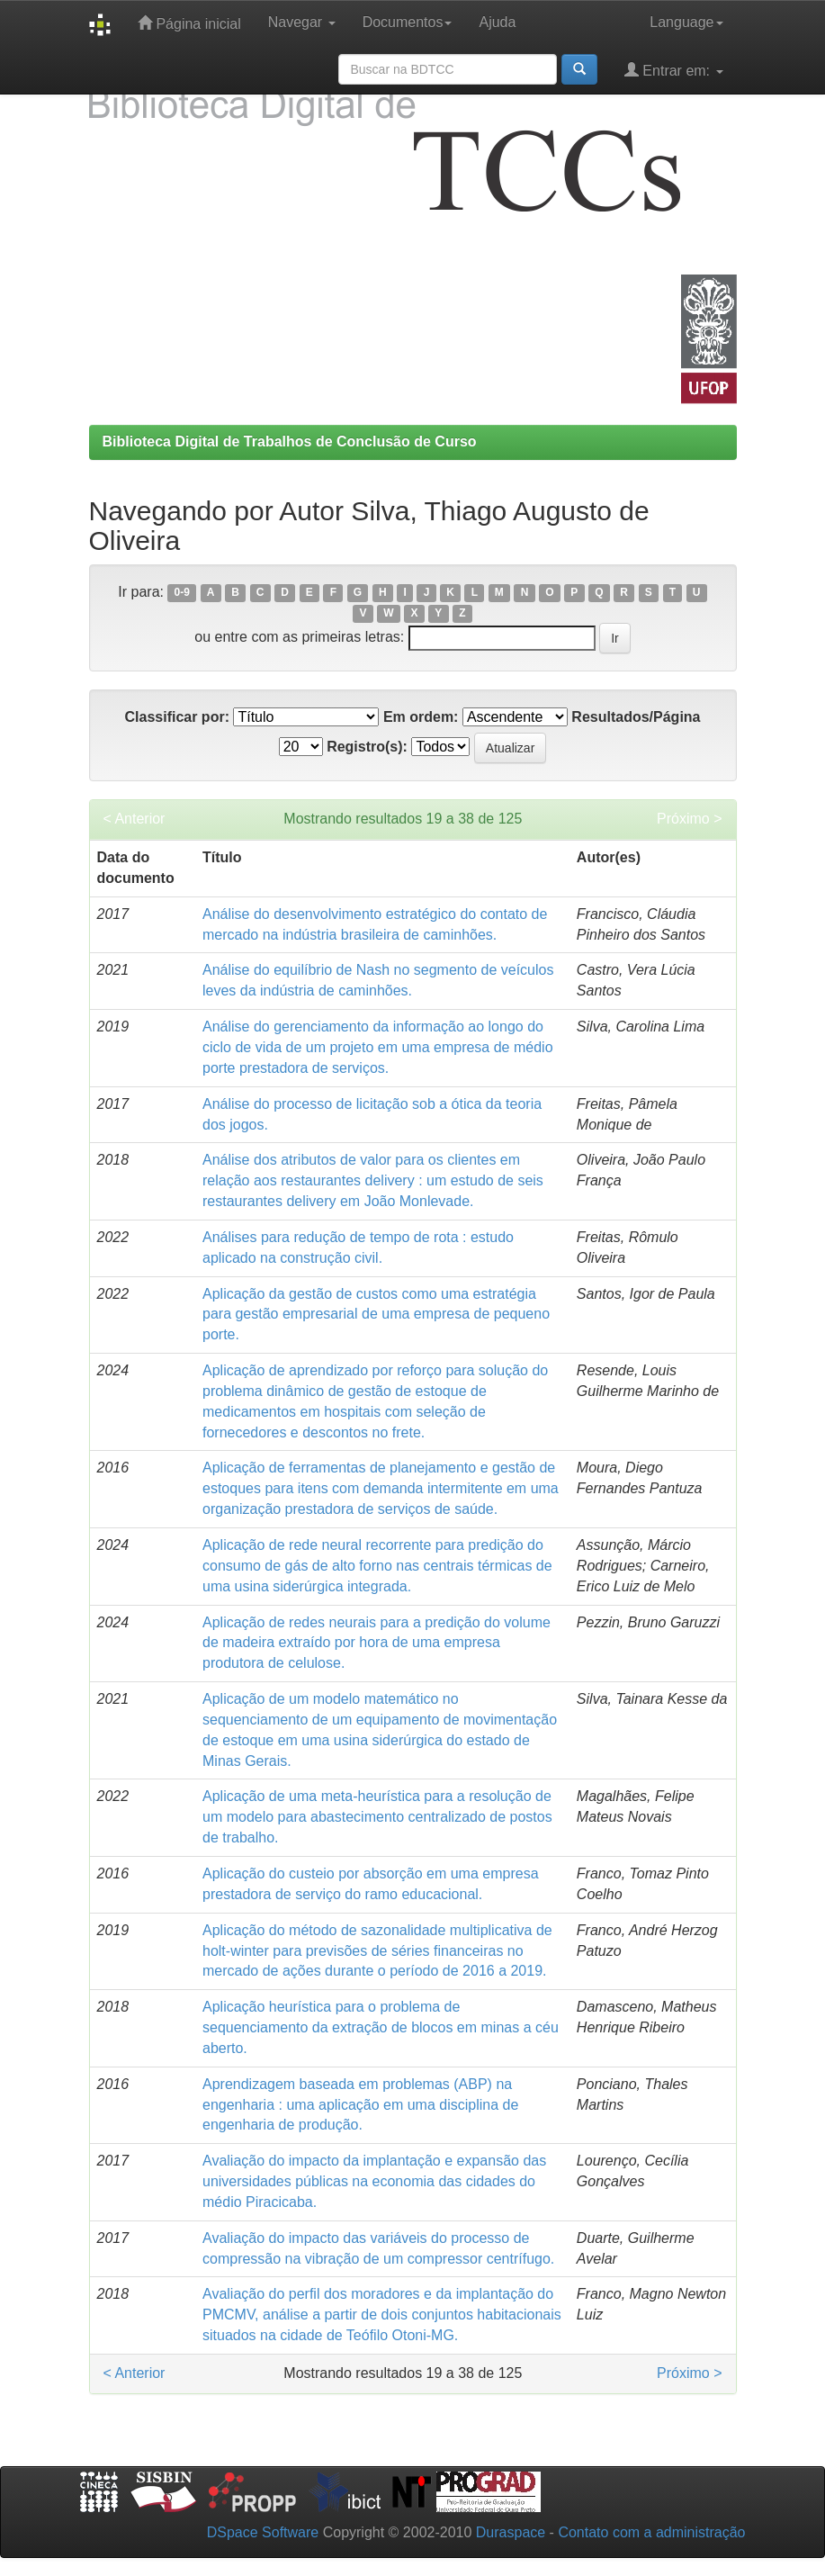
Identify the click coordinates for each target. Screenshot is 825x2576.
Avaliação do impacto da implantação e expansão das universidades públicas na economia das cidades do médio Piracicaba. (374, 2181)
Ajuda (497, 22)
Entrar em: (673, 69)
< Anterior (134, 818)
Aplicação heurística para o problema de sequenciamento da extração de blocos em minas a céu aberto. (380, 2027)
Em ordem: (421, 717)
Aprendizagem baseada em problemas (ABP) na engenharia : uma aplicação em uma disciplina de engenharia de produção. (360, 2104)
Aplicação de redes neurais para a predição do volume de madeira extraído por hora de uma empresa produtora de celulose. (376, 1643)
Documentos (408, 22)
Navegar (302, 22)
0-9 (182, 593)
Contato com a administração (651, 2532)
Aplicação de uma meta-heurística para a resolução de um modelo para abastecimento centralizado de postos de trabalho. (377, 1816)
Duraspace (510, 2532)
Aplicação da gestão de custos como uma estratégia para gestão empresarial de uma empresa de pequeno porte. (376, 1314)
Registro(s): (367, 746)
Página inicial (189, 23)
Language (686, 22)
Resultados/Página (635, 717)
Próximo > (689, 818)
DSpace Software (263, 2532)
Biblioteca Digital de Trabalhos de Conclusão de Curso (290, 441)
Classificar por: (176, 717)
